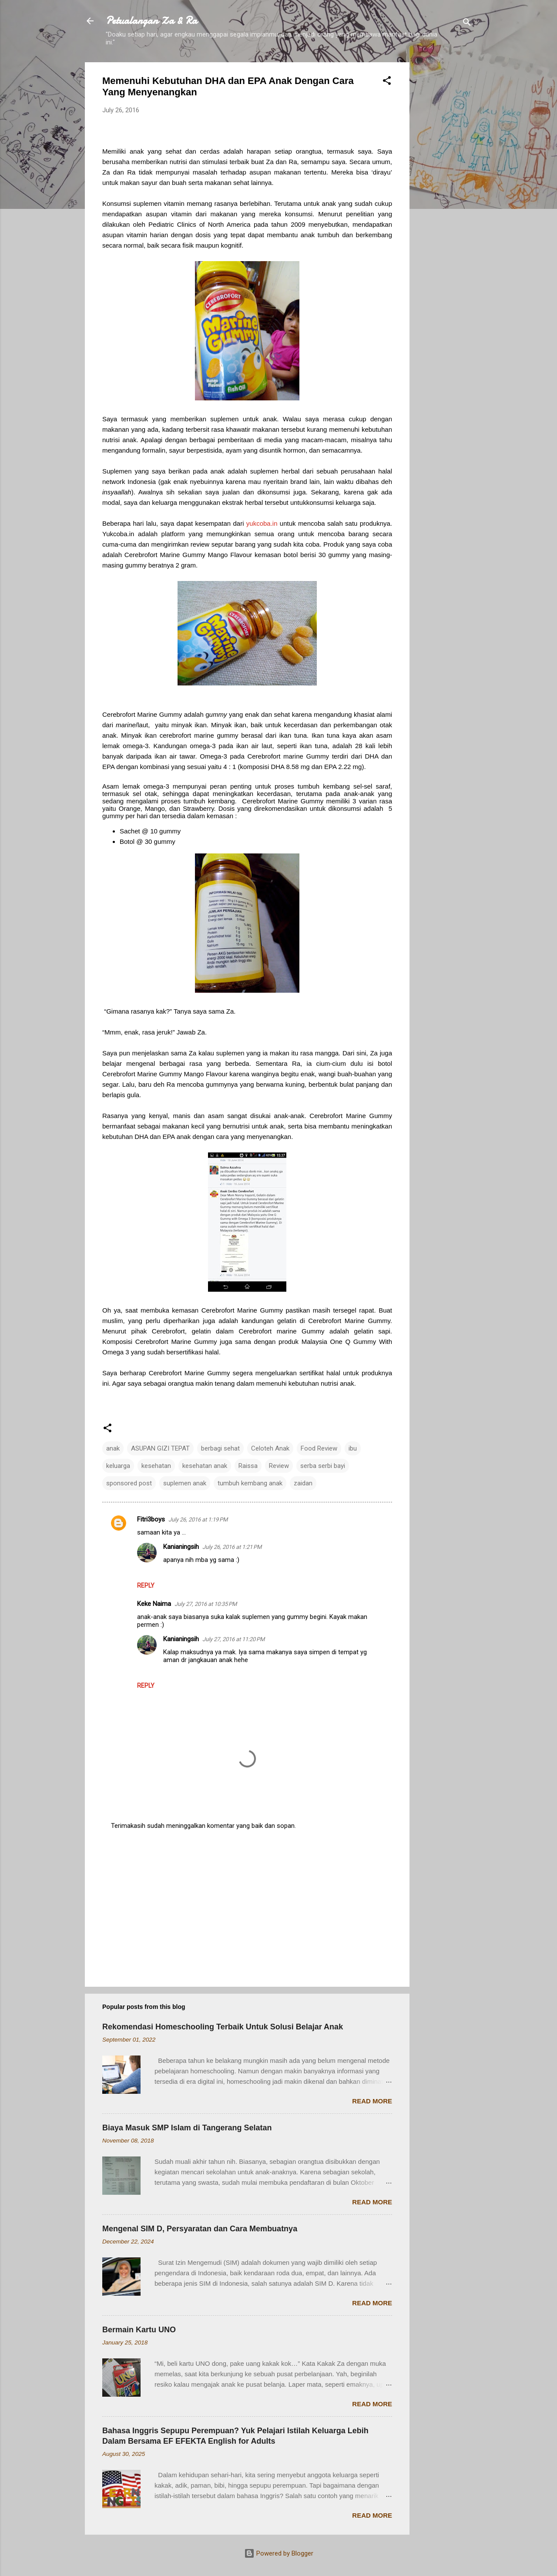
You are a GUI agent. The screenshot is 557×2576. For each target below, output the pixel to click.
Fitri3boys (151, 1519)
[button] (387, 82)
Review (279, 1466)
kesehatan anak (204, 1466)
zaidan (303, 1483)
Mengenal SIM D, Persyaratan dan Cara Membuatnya (199, 2228)
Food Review (319, 1448)
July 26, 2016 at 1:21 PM (232, 1547)
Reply (145, 1585)
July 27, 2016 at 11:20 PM (233, 1639)
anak (113, 1448)
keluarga (118, 1466)
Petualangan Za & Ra (151, 20)
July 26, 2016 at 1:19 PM (198, 1519)
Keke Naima (154, 1604)
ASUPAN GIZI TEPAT (160, 1448)
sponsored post (129, 1483)
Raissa (248, 1466)
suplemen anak (184, 1483)
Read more (372, 2101)
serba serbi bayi (322, 1466)
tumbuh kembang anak (250, 1483)
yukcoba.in (262, 523)
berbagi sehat (220, 1448)
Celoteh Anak (270, 1448)
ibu (353, 1448)
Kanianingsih (181, 1547)
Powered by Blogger (278, 2553)
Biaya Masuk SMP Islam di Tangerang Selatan (187, 2127)
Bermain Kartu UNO (139, 2329)
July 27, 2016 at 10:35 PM (205, 1604)
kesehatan (156, 1466)
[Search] (467, 23)
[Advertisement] (444, 192)
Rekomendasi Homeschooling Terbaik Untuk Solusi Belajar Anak (222, 2026)
